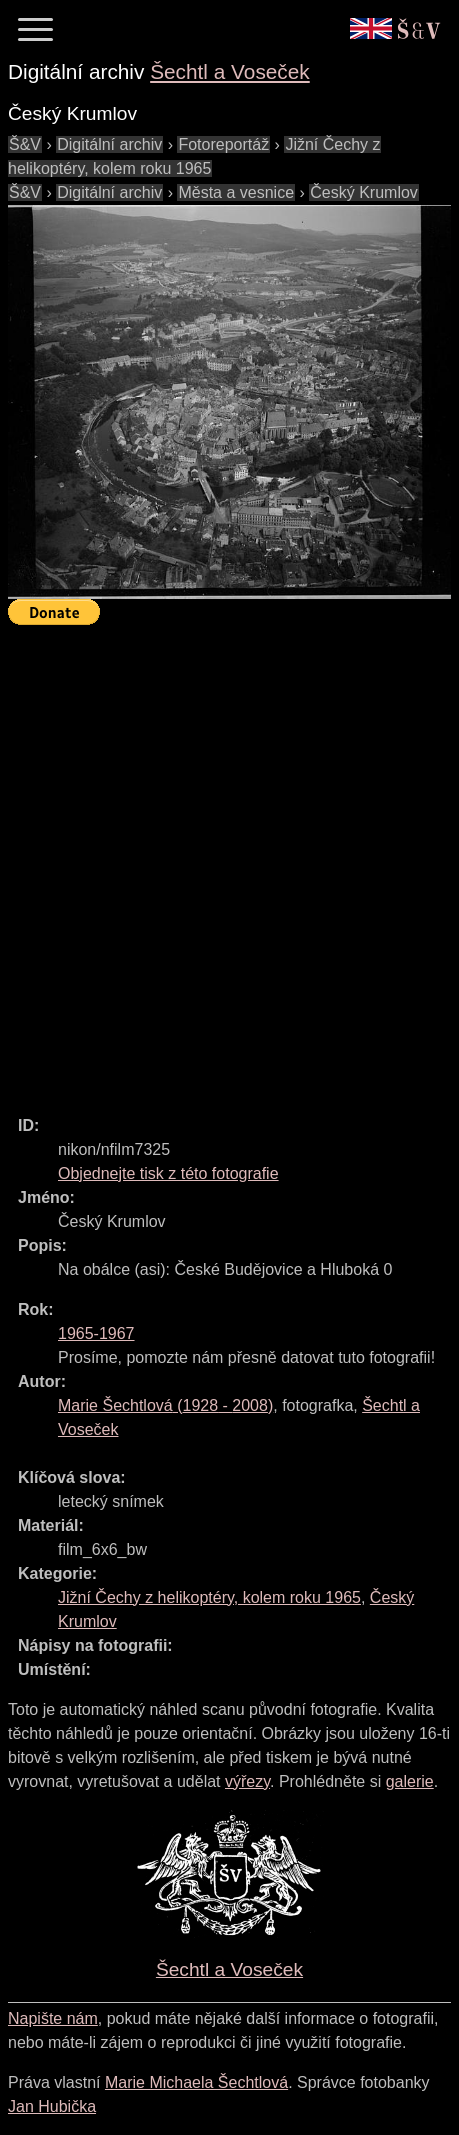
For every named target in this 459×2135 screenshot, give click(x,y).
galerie (410, 1781)
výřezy (247, 1781)
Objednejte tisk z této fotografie (168, 1173)
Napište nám (53, 2018)
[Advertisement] (229, 861)
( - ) (165, 1405)
